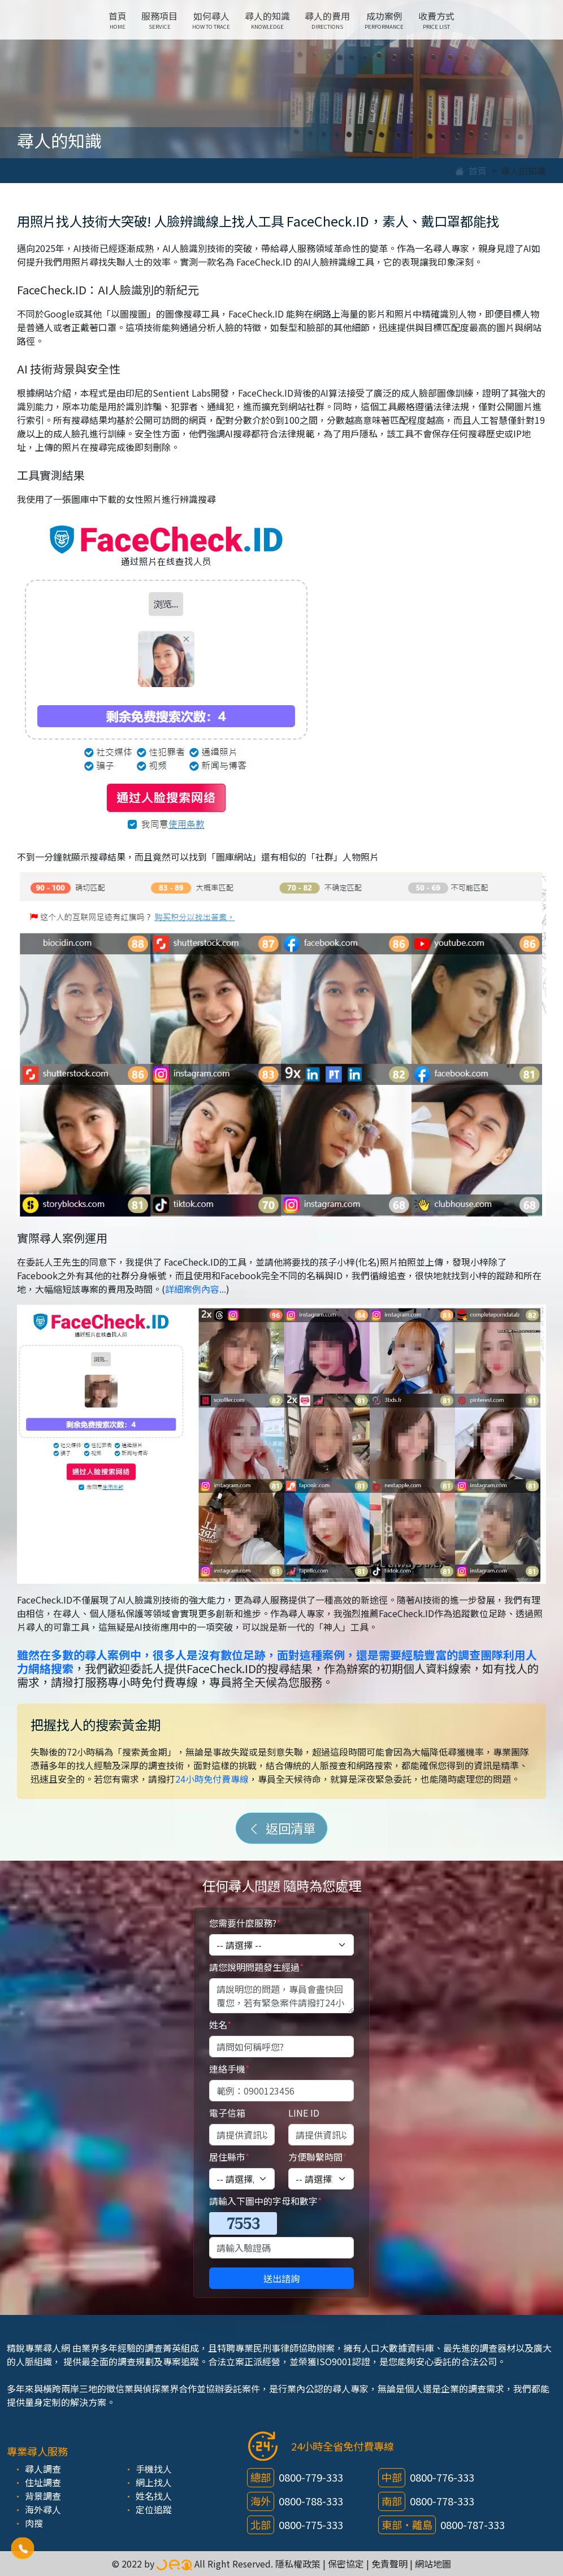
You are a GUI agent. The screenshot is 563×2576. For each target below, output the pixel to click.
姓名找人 (154, 2496)
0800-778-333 (442, 2501)
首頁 (118, 20)
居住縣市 (229, 2157)
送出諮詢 (281, 2278)
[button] (22, 2549)
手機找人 (154, 2468)
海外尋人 (43, 2509)
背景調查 (43, 2496)
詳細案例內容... (195, 1289)
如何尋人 (211, 20)
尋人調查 (43, 2468)
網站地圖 (433, 2563)
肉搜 (34, 2523)
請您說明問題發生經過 (256, 1967)
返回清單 (281, 1828)
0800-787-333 (472, 2524)
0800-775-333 (311, 2524)
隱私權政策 (298, 2563)
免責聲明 (389, 2563)
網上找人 (154, 2482)
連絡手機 (229, 2068)
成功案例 (384, 20)
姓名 (220, 2024)
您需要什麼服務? (244, 1923)
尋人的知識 (267, 20)
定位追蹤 (154, 2509)
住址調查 (43, 2482)
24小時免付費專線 (212, 1779)
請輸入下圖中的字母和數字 (265, 2201)
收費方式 (436, 20)
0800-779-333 (311, 2477)
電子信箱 (227, 2112)
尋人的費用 (327, 20)
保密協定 (346, 2563)
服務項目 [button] (159, 20)
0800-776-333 (442, 2477)
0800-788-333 (311, 2501)
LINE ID (303, 2112)
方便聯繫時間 (317, 2157)
